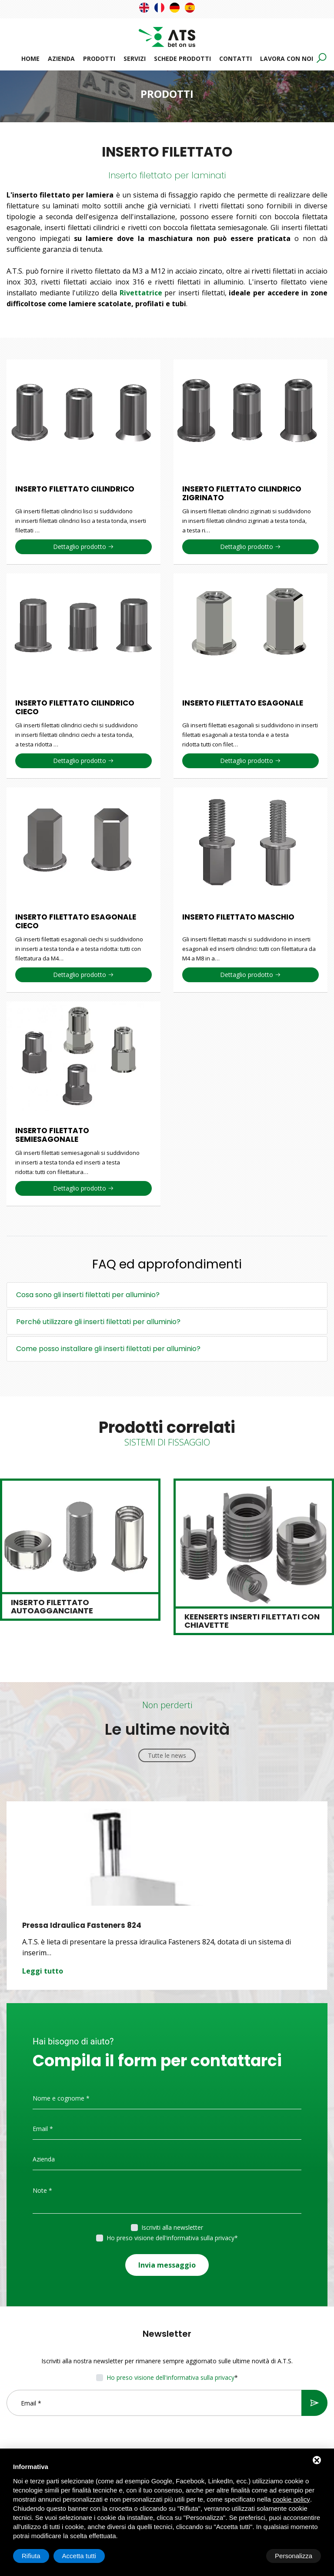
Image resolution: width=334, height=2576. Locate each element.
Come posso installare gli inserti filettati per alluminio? (108, 1349)
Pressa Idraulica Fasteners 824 (82, 1925)
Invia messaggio (167, 2262)
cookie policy (291, 2499)
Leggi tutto (42, 1970)
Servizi (135, 58)
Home (30, 58)
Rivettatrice (141, 293)
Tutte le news (167, 1755)
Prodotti (99, 58)
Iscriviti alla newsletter (172, 2227)
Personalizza (40, 2555)
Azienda (61, 58)
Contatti (235, 58)
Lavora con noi (286, 58)
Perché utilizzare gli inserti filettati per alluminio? (98, 1322)
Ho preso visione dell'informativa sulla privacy (170, 2237)
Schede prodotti (182, 58)
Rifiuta (247, 2555)
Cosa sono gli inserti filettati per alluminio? (88, 1295)
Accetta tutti (295, 2555)
